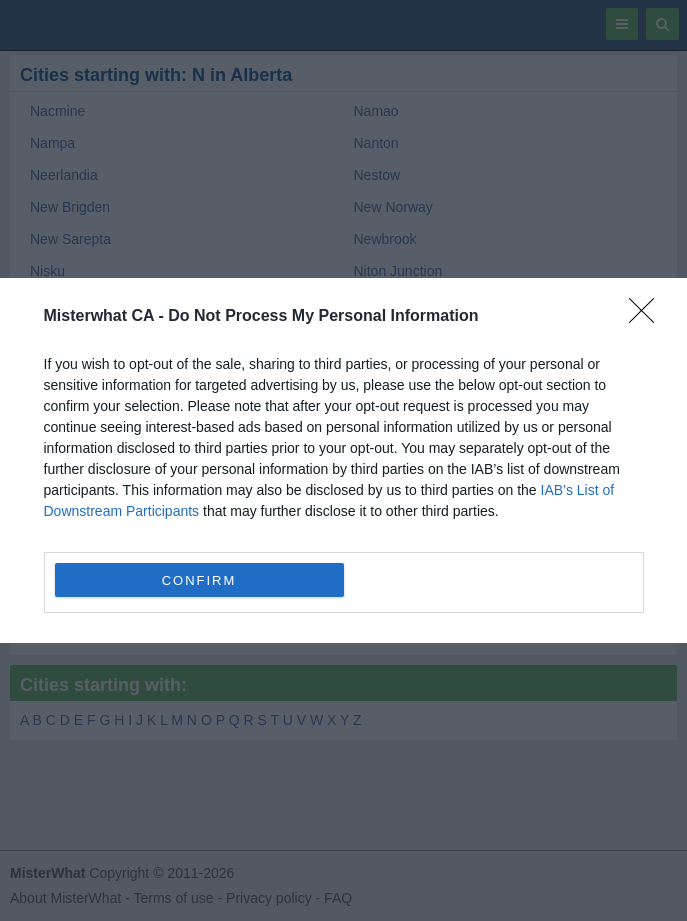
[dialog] (343, 460)
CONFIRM (199, 579)
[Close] (648, 317)
